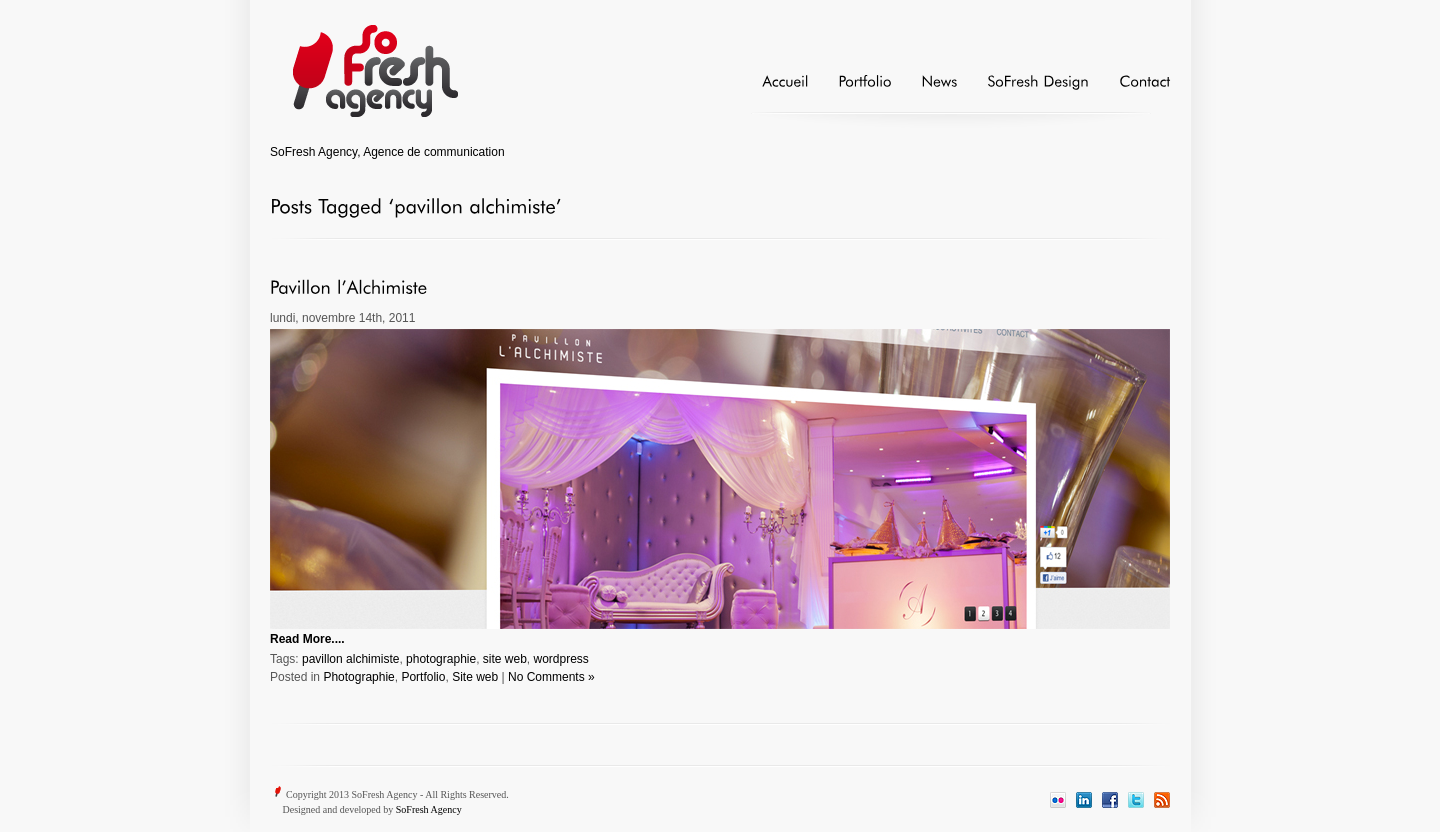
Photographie (358, 677)
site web (505, 659)
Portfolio (423, 677)
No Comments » (551, 677)
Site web (475, 677)
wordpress (561, 659)
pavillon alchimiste (350, 659)
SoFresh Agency (429, 809)
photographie (441, 659)
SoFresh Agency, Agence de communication (387, 152)
